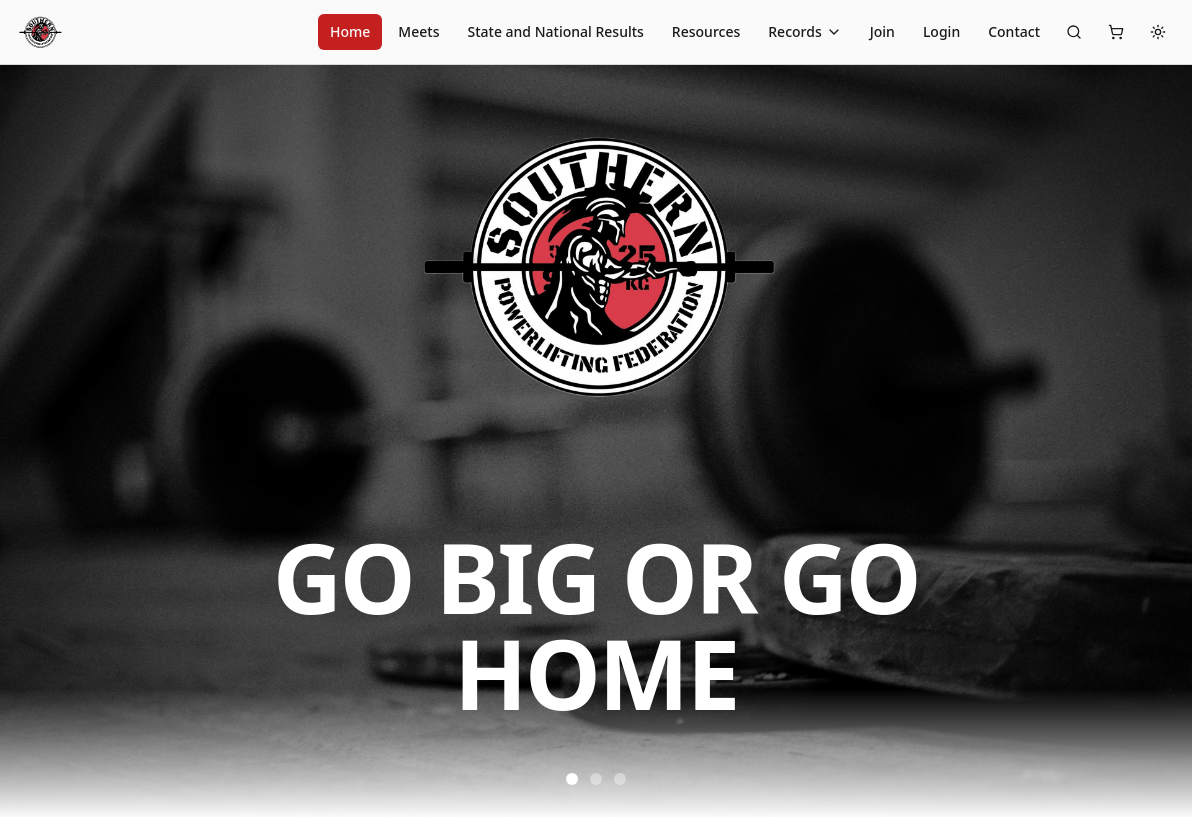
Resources (706, 31)
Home (350, 31)
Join (882, 31)
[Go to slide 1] (572, 779)
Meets (418, 31)
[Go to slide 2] (596, 779)
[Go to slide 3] (620, 779)
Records (804, 31)
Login (941, 31)
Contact (1014, 31)
